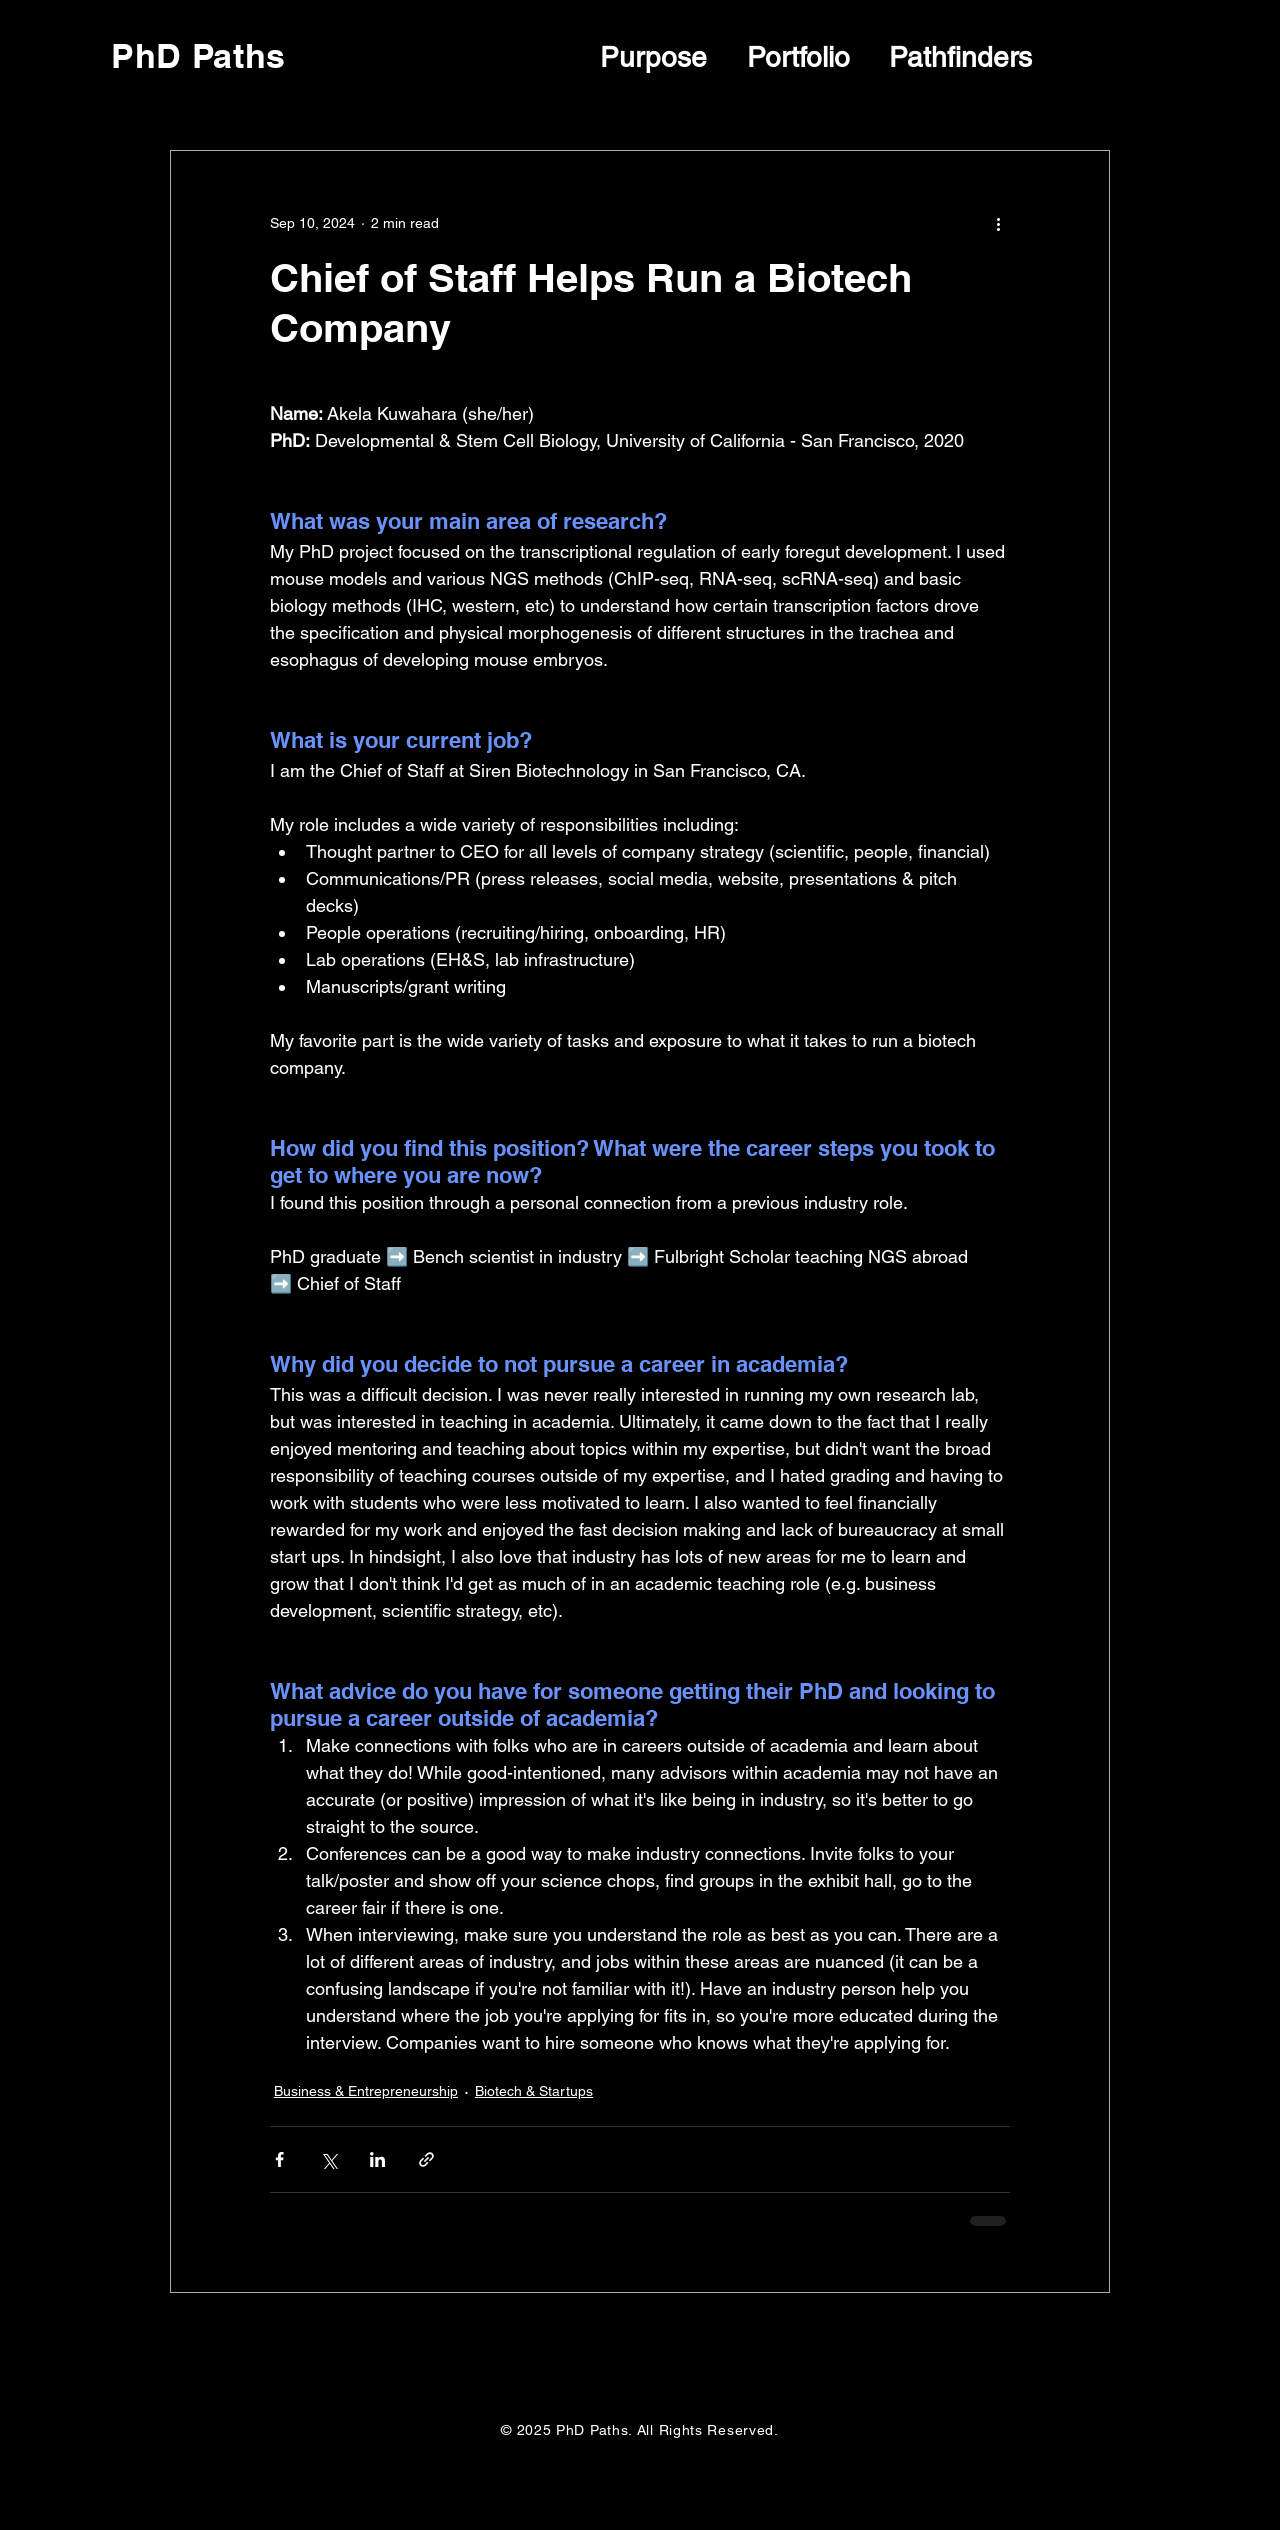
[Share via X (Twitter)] (328, 2159)
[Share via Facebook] (279, 2159)
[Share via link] (426, 2159)
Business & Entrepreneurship (366, 2091)
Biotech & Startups (534, 2091)
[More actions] (998, 223)
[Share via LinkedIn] (377, 2159)
